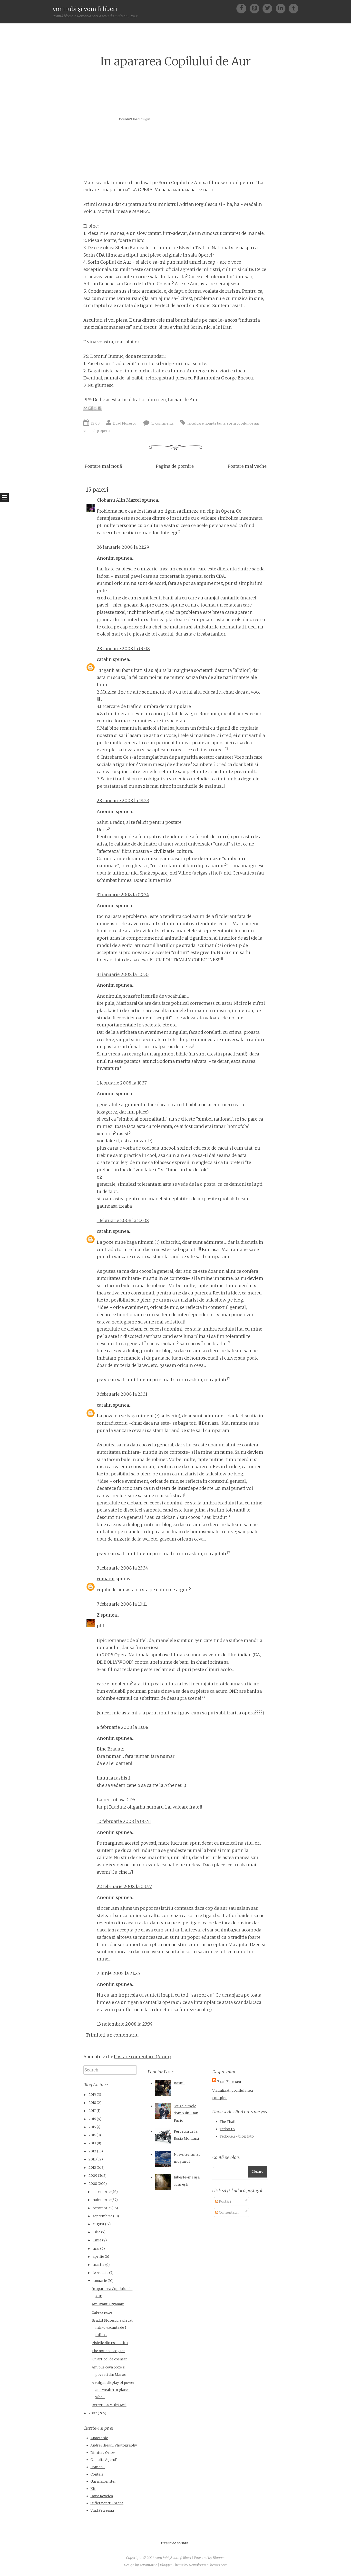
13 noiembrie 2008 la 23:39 (125, 2024)
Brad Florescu (124, 423)
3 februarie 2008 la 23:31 (122, 1394)
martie (99, 2264)
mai (96, 2248)
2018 (92, 2102)
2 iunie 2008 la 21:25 (118, 1973)
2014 (92, 2135)
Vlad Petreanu (102, 2510)
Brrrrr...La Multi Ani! (109, 2405)
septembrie (102, 2216)
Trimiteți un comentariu (112, 2035)
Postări (223, 2199)
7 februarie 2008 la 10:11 (122, 1604)
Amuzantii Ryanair (108, 2304)
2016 (92, 2119)
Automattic (148, 2565)
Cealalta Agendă (103, 2459)
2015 (92, 2127)
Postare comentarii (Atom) (142, 2056)
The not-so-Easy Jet (108, 2351)
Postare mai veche (247, 466)
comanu (106, 1578)
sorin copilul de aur (243, 423)
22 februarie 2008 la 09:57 (124, 1886)
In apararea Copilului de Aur (175, 61)
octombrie (102, 2208)
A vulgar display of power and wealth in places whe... (113, 2389)
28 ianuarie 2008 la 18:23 (123, 800)
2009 (92, 2175)
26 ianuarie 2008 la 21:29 (123, 547)
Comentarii (227, 2210)
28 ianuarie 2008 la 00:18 (123, 648)
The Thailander (232, 2121)
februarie (100, 2272)
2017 (92, 2111)
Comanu (97, 2467)
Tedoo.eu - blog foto (237, 2136)
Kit (93, 2488)
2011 (92, 2159)
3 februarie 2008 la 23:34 (122, 1568)
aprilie (98, 2256)
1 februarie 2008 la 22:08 (123, 1220)
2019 (92, 2094)
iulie (96, 2232)
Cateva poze (102, 2312)
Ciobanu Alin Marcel (119, 500)
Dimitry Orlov (102, 2452)
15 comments (162, 423)
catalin (104, 659)
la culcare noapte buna (206, 423)
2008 (92, 2183)
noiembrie (102, 2200)
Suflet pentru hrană (106, 2503)
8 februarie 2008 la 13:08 (122, 1727)
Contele (97, 2474)
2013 (92, 2143)
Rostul (179, 2083)
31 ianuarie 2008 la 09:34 (123, 894)
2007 (92, 2413)
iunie (97, 2240)
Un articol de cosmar (109, 2359)
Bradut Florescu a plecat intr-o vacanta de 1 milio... (112, 2327)
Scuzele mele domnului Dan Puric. (186, 2113)
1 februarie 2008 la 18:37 (122, 1083)
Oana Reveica (101, 2496)
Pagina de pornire (175, 466)
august (98, 2224)
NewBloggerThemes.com (208, 2565)
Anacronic (99, 2438)
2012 (92, 2151)
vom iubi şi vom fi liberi (85, 8)
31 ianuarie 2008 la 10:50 (123, 974)
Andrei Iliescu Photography (113, 2445)
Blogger (219, 2558)
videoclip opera (96, 430)
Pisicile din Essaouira (110, 2343)
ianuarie (100, 2280)
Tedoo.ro (227, 2129)
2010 (92, 2167)
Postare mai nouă (103, 466)
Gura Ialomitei (103, 2481)
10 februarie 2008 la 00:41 (124, 1821)
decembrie (102, 2191)
